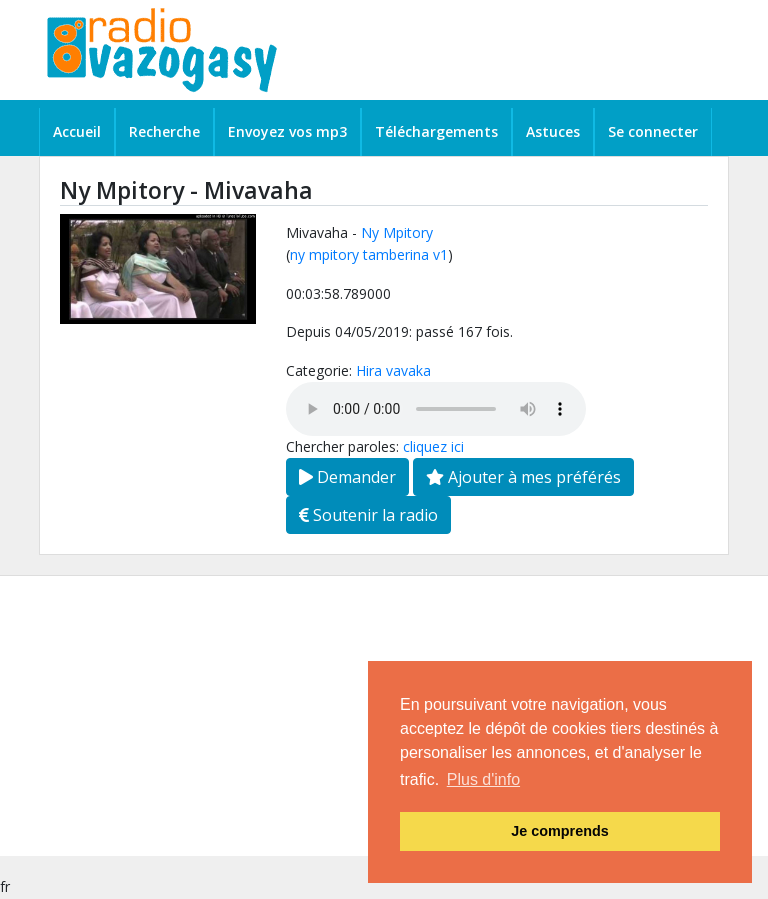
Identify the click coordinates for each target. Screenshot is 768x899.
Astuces (553, 131)
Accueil (77, 131)
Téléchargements (436, 131)
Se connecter (653, 131)
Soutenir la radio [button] (368, 515)
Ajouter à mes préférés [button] (523, 477)
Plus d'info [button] (483, 779)
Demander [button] (347, 477)
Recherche (164, 131)
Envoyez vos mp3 (287, 131)
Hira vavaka (393, 370)
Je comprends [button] (560, 831)
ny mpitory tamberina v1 (369, 254)
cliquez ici (433, 446)
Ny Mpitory (397, 232)
